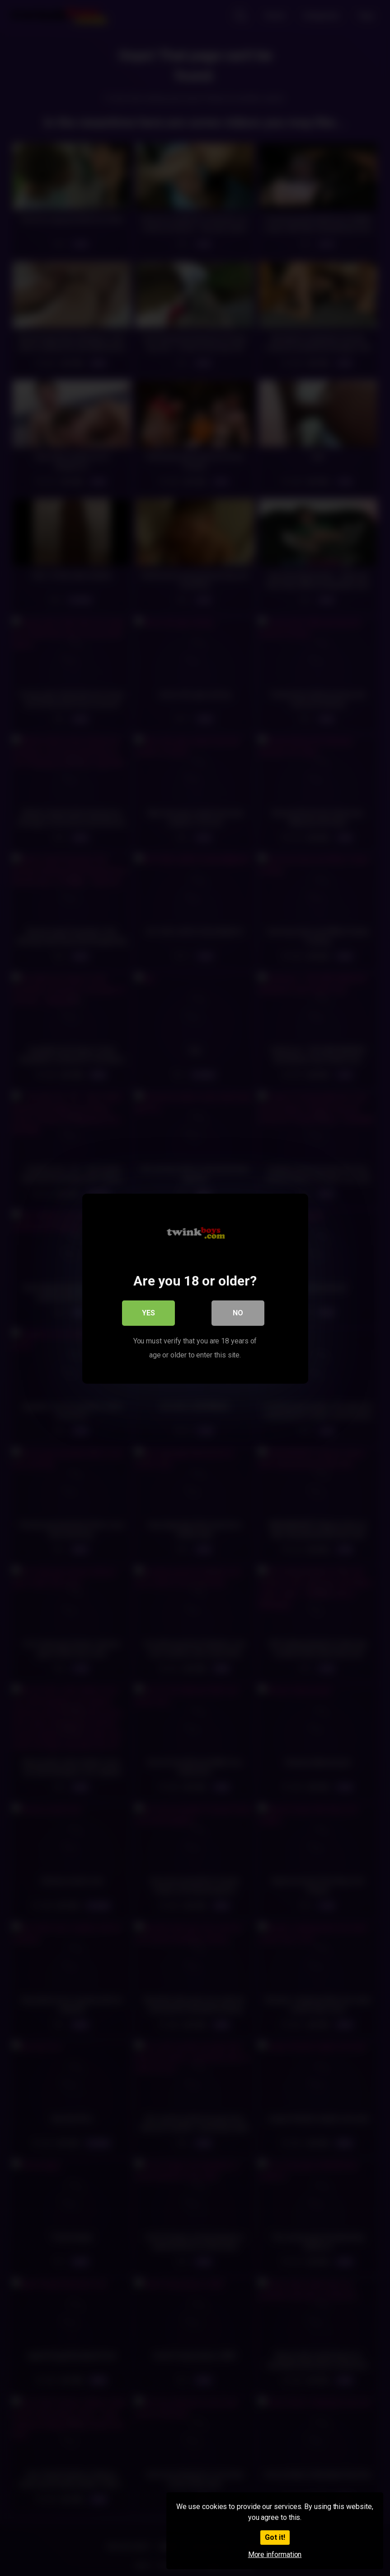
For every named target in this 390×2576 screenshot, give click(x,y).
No (238, 1312)
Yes (148, 1312)
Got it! (275, 2537)
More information (275, 2554)
